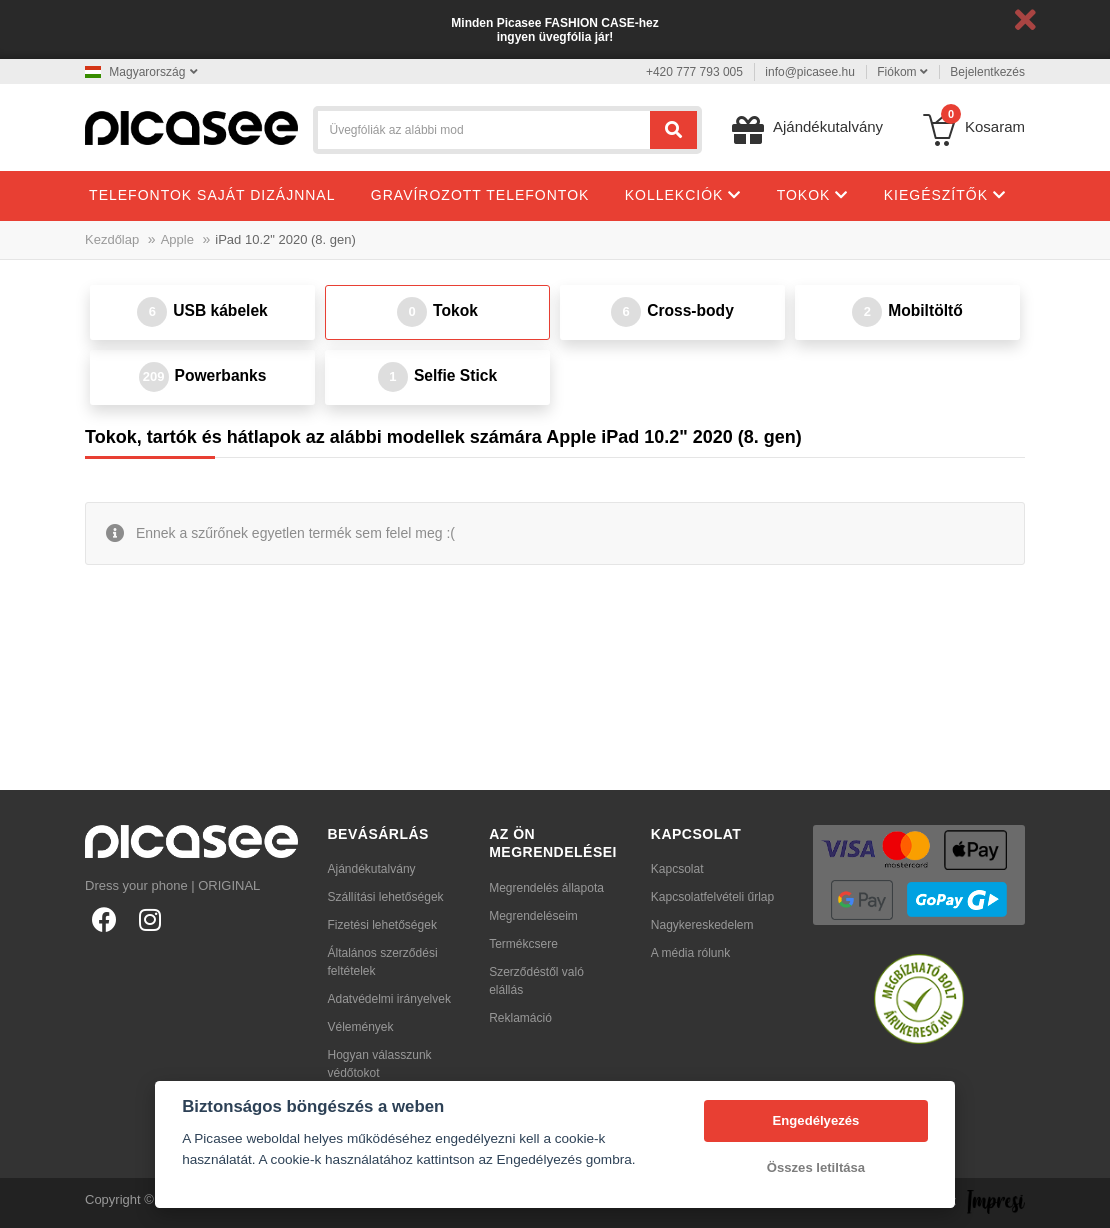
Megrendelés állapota (546, 888)
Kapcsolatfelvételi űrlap (712, 897)
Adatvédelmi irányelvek (389, 999)
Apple (177, 239)
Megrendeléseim (533, 916)
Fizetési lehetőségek (382, 925)
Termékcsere (523, 944)
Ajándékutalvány (372, 869)
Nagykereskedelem (702, 925)
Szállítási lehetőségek (386, 897)
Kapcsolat (677, 869)
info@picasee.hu (810, 72)
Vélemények (361, 1027)
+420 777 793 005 (694, 72)
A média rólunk (690, 953)
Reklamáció (520, 1018)
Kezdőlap (112, 239)
